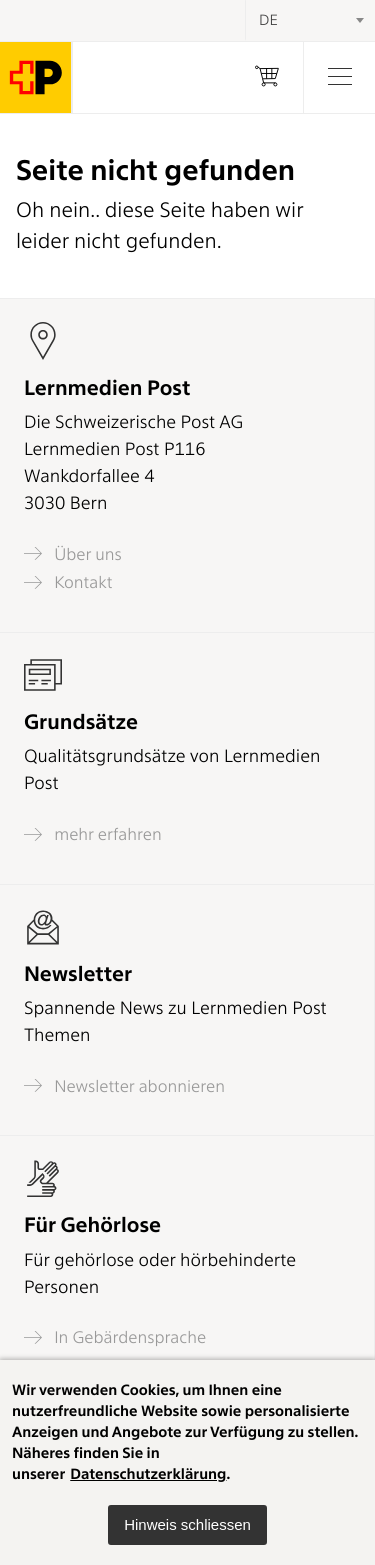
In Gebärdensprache (115, 1337)
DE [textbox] (268, 20)
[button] (187, 1525)
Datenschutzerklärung (148, 1474)
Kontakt (68, 582)
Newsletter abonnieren (124, 1085)
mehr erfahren (93, 834)
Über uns (73, 553)
